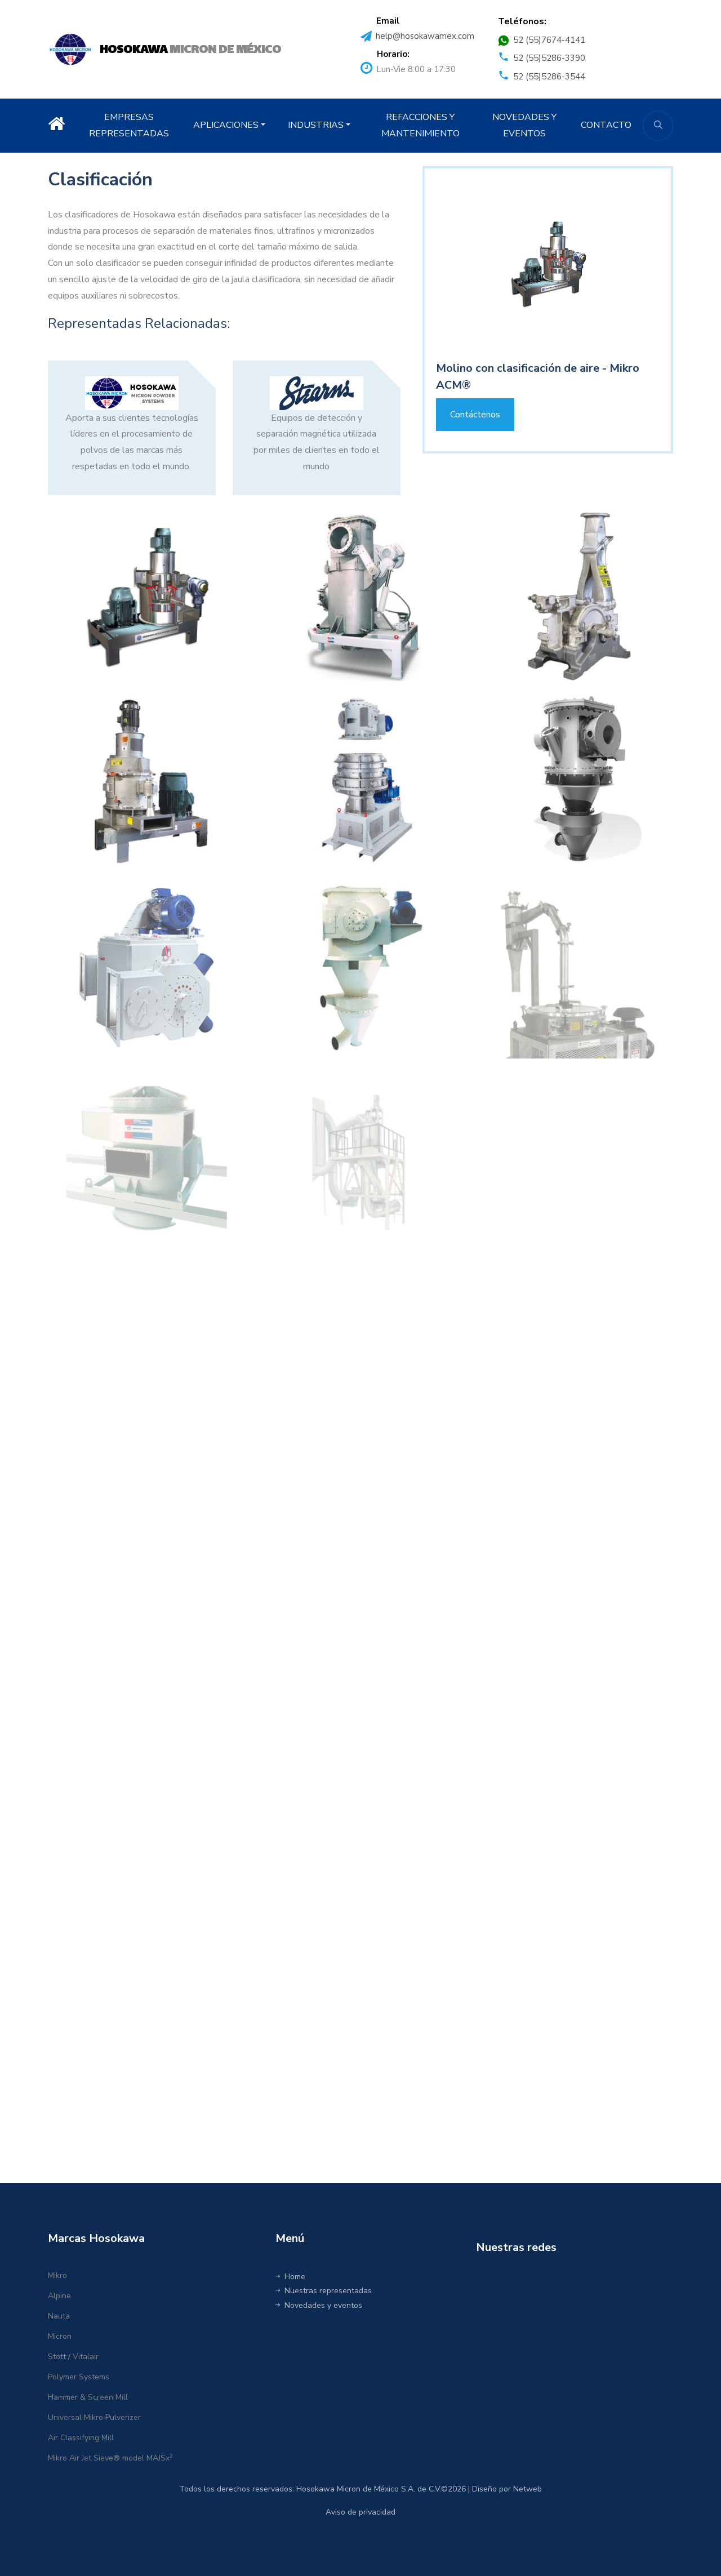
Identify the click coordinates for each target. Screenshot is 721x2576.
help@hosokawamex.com (425, 36)
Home (290, 2276)
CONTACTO (606, 125)
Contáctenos (475, 414)
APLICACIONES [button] (226, 125)
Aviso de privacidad (360, 2512)
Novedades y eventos (318, 2305)
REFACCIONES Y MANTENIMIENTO (420, 125)
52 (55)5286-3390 (549, 58)
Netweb (527, 2489)
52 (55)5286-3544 (549, 76)
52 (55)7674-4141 (549, 40)
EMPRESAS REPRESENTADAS (129, 125)
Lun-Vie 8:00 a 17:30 (416, 69)
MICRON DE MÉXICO (190, 49)
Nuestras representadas (323, 2290)
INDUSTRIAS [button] (316, 125)
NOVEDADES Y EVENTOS (524, 125)
